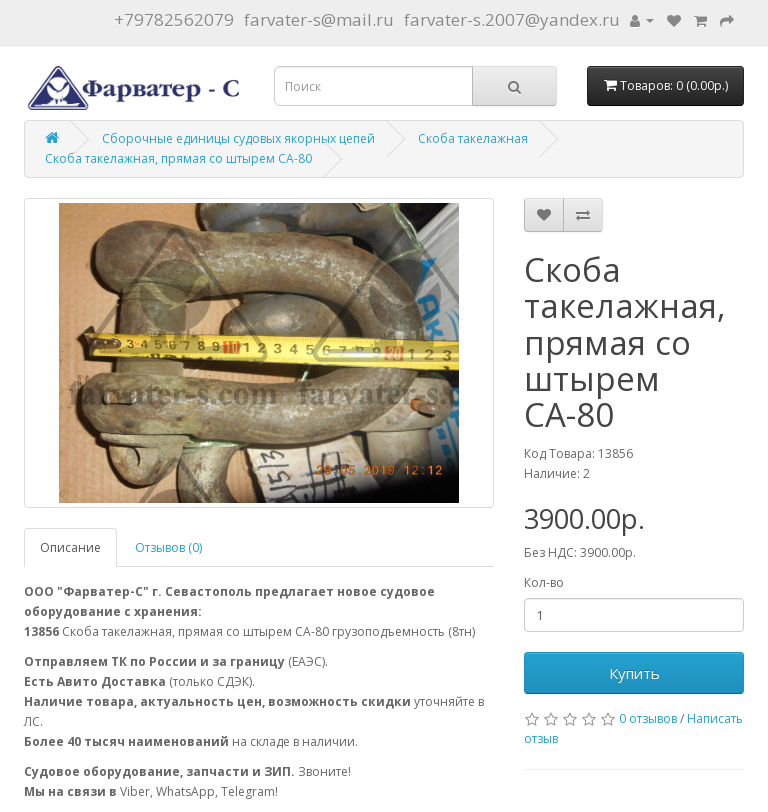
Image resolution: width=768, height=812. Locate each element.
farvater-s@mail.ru (319, 19)
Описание (70, 547)
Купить (634, 673)
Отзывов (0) (168, 547)
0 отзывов (648, 718)
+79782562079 (174, 19)
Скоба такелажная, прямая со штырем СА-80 (178, 158)
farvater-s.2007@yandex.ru (512, 19)
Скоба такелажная (473, 138)
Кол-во (544, 582)
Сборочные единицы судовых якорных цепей (238, 138)
